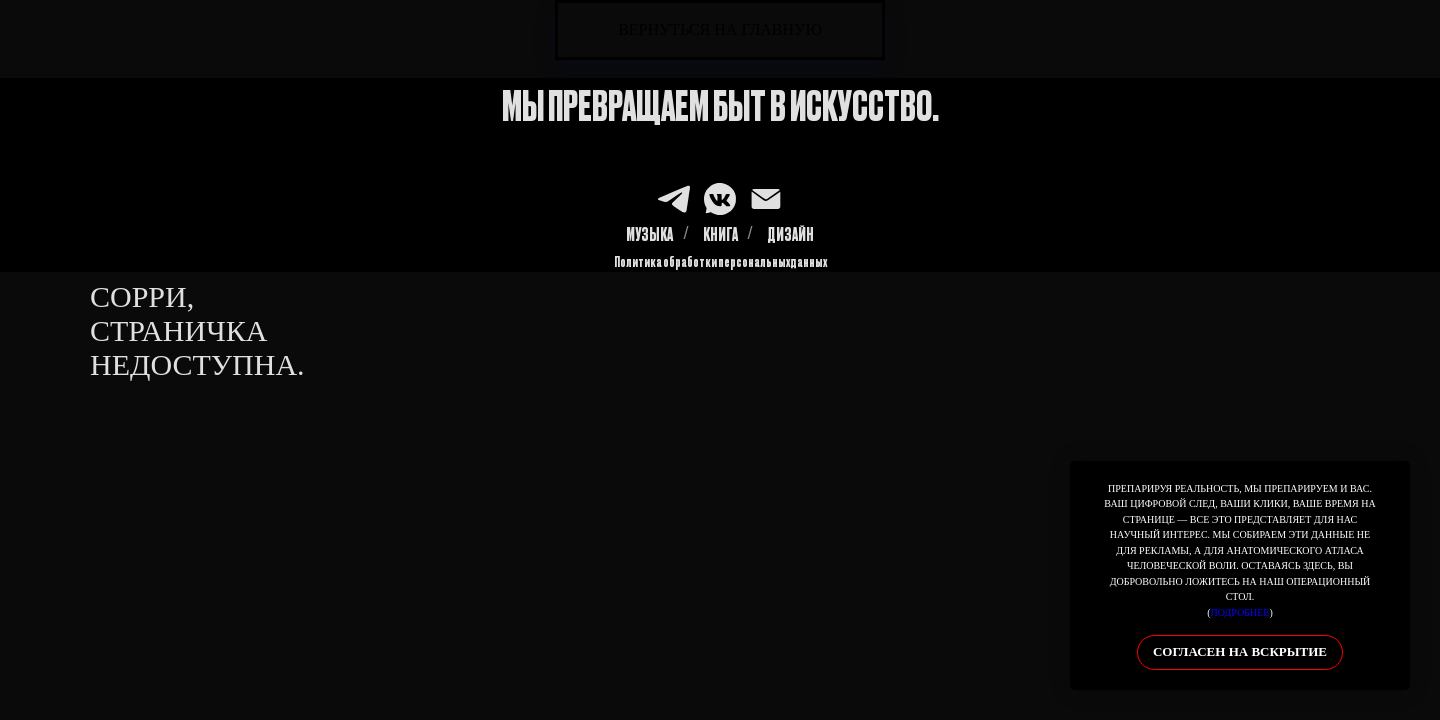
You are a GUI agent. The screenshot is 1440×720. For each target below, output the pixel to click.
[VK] (720, 199)
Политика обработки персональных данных (720, 261)
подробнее (1240, 612)
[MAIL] (766, 199)
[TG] (674, 199)
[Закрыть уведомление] (1395, 476)
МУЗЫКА (649, 234)
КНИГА (720, 234)
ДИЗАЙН (790, 234)
